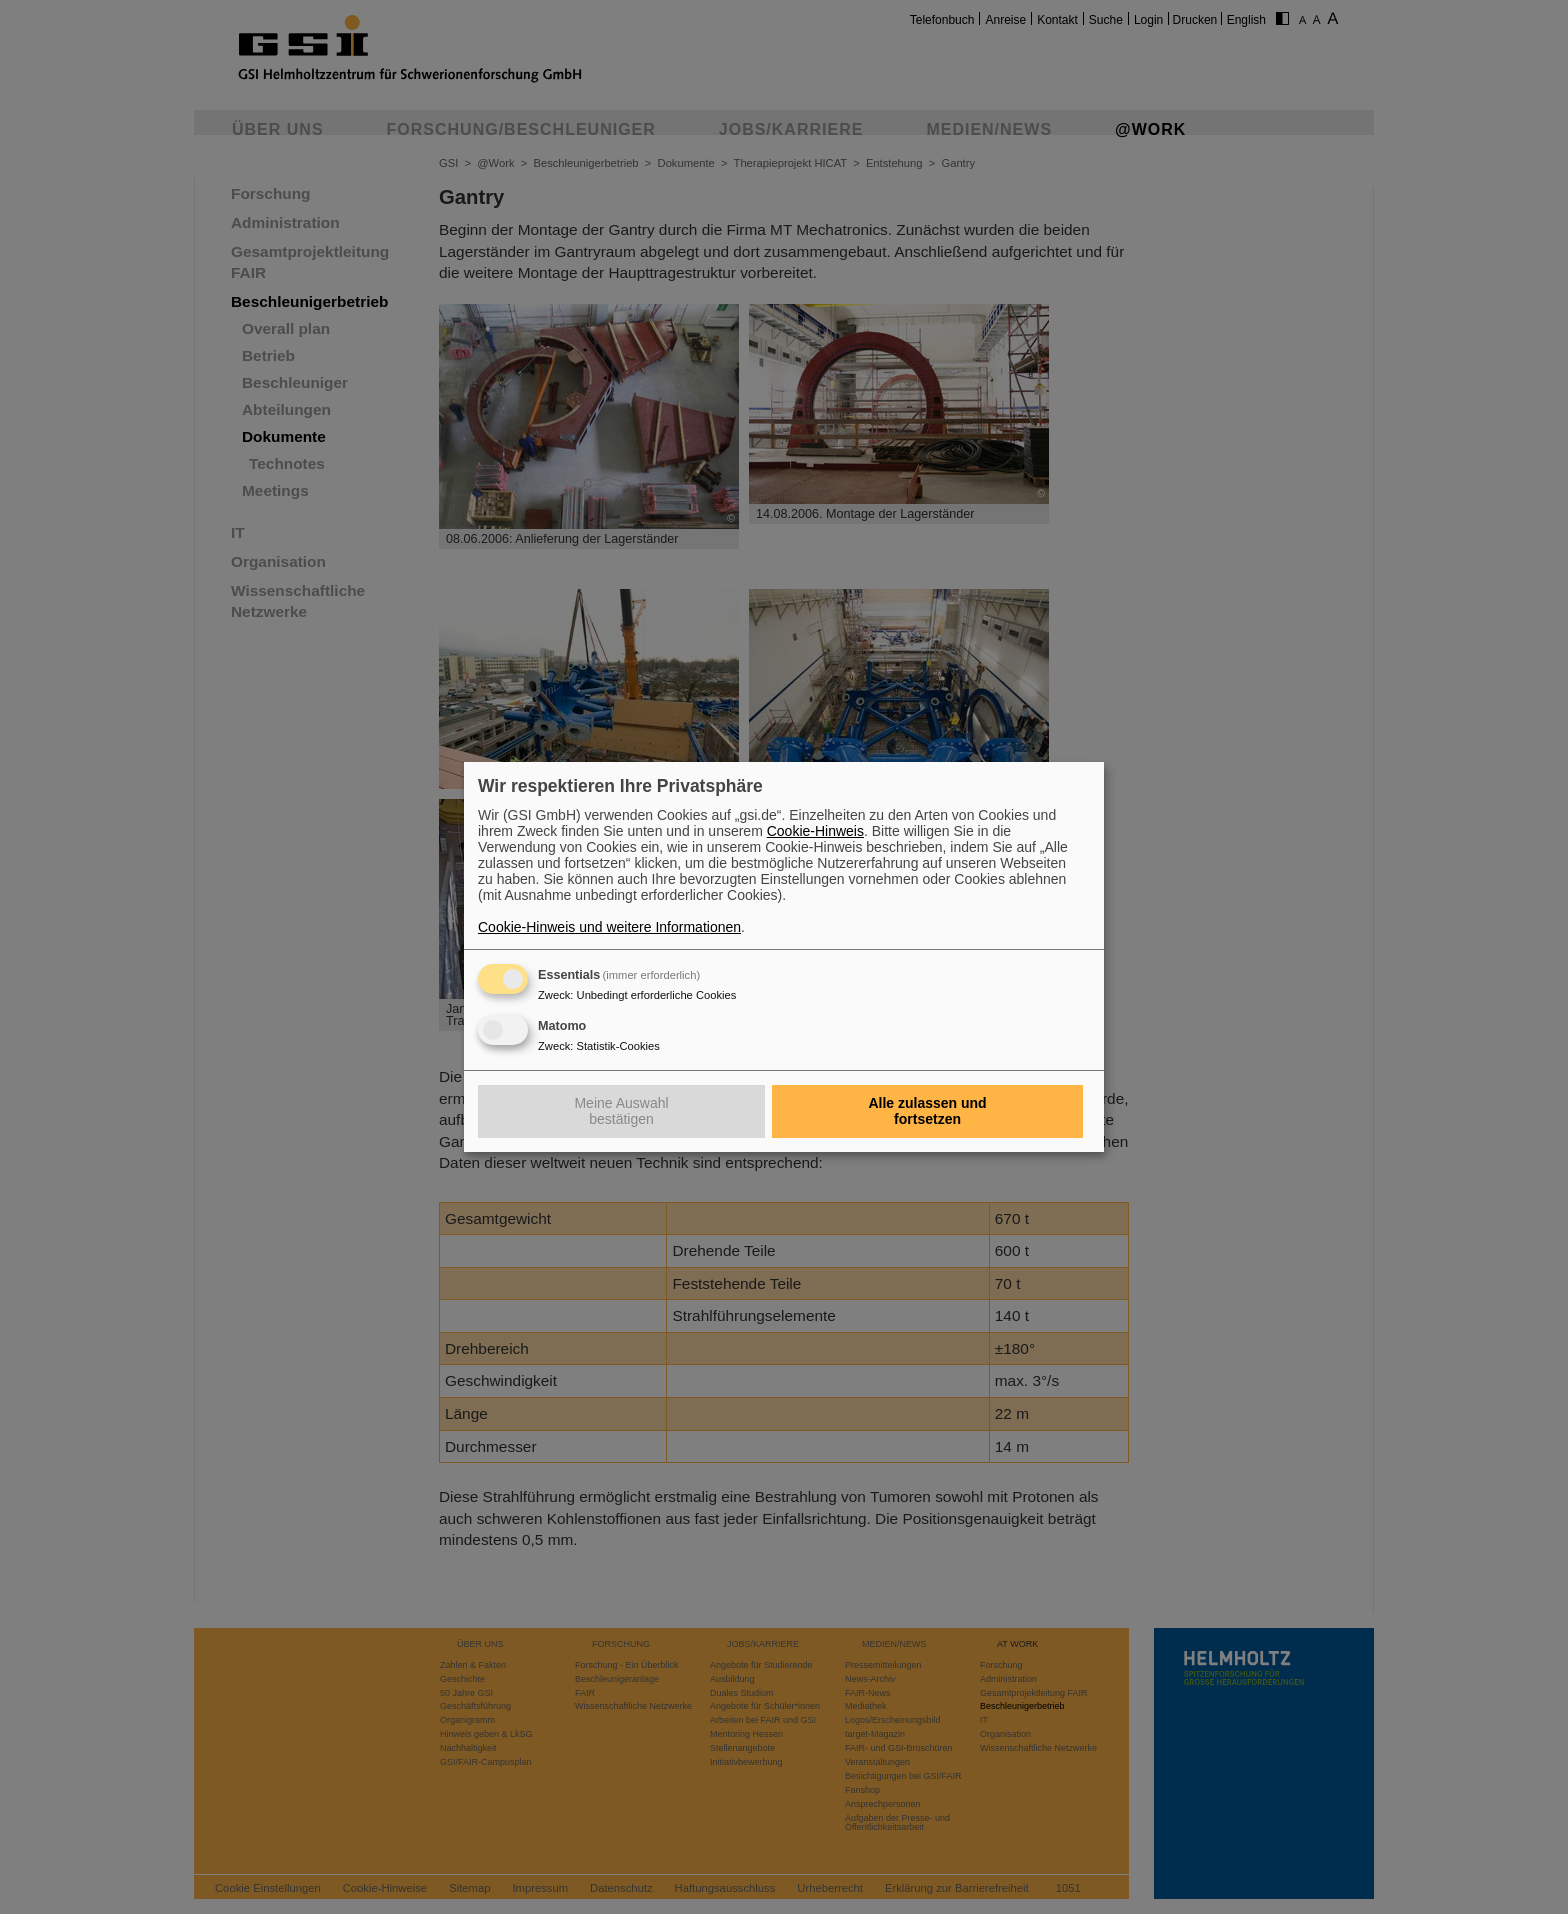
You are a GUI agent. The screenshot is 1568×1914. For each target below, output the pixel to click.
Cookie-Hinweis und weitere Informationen (609, 927)
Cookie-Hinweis (815, 831)
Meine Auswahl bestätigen (621, 1111)
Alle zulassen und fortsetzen (927, 1111)
